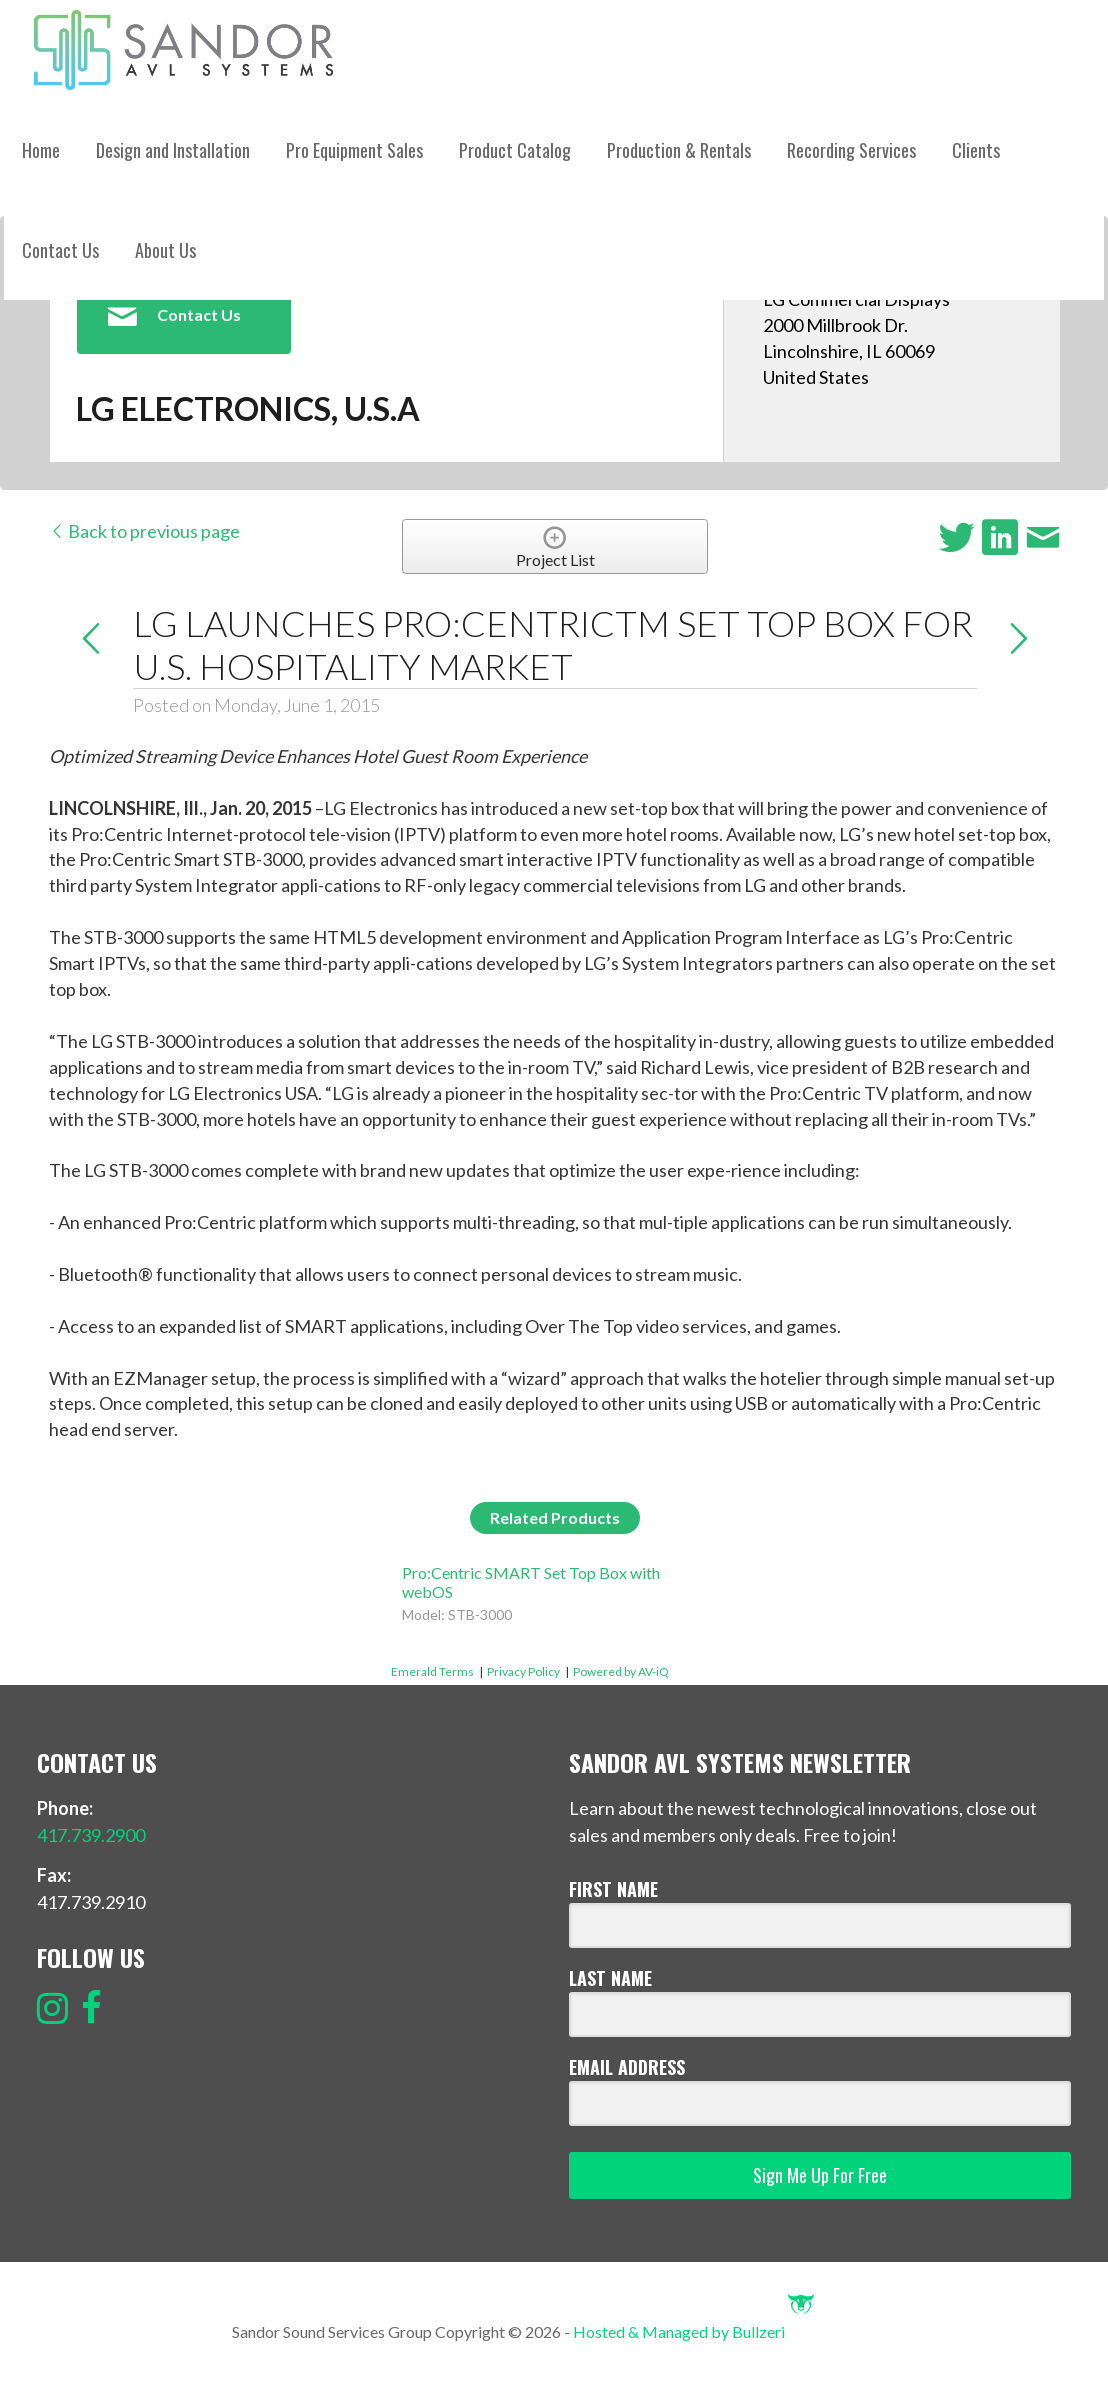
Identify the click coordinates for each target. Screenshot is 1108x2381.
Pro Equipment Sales (354, 150)
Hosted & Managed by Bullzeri (693, 2331)
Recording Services (851, 150)
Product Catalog (515, 150)
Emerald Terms (432, 1671)
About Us (165, 250)
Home (41, 150)
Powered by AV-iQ (621, 1671)
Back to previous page (144, 531)
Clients (976, 150)
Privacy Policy (523, 1671)
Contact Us (60, 250)
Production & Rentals (679, 150)
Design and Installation (173, 150)
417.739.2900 (91, 1835)
